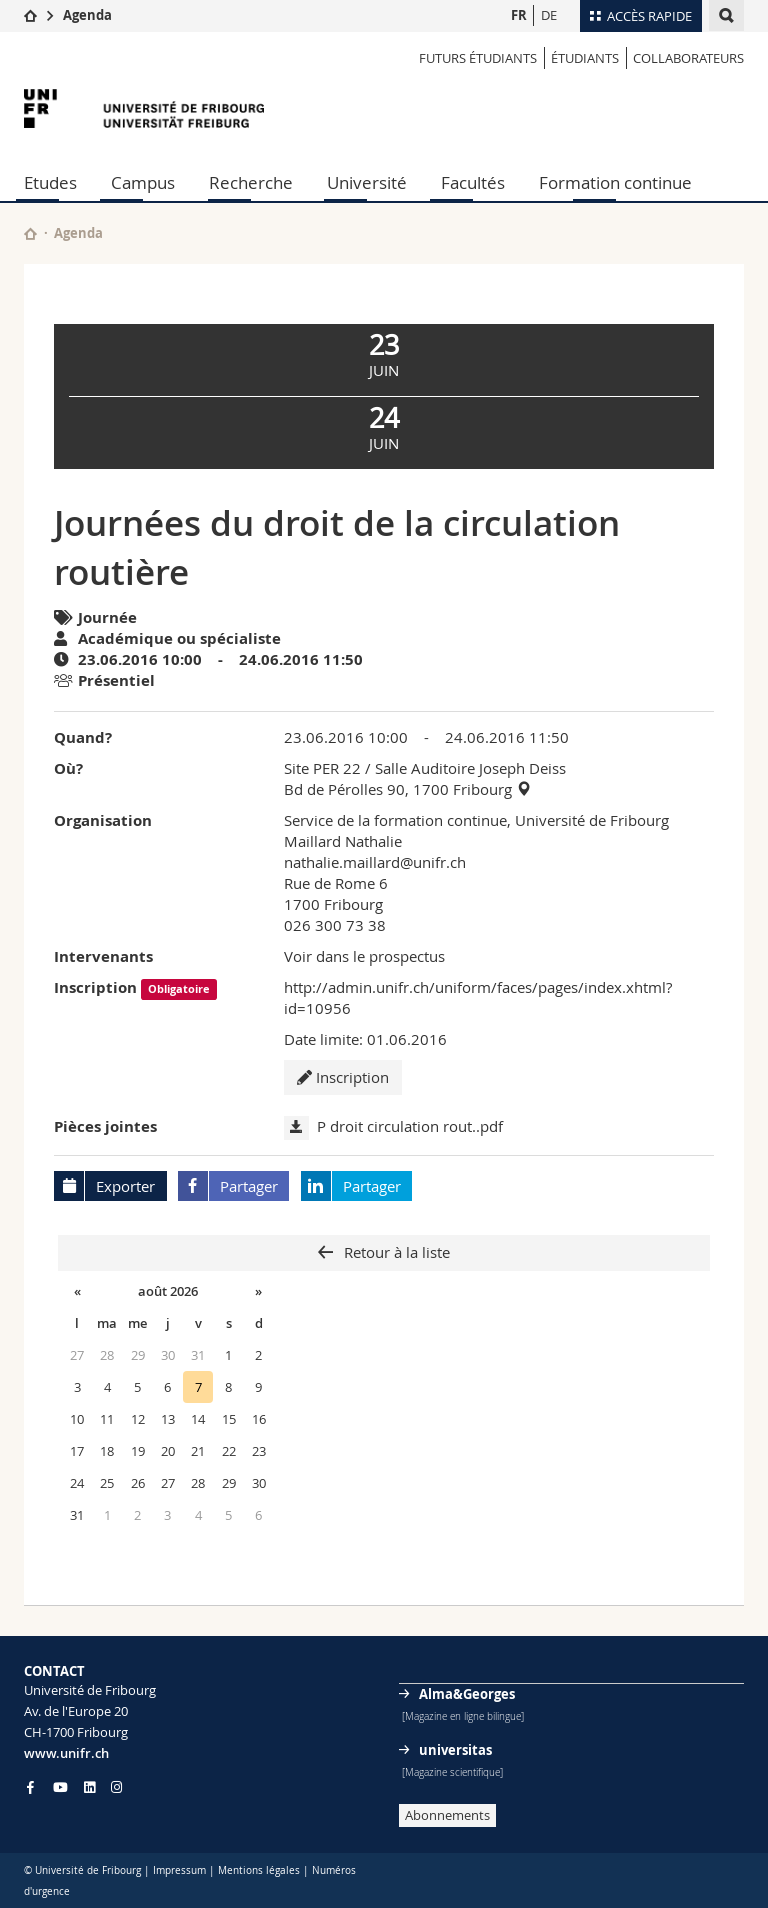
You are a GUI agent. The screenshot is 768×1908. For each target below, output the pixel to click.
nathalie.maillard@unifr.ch (375, 862)
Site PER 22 (322, 768)
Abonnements (447, 1815)
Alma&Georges (467, 1694)
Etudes (50, 182)
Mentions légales (259, 1870)
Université (367, 182)
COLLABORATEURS (688, 58)
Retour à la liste (395, 1252)
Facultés (473, 182)
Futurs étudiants (478, 58)
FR (519, 15)
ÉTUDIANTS (585, 58)
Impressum (179, 1870)
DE (549, 15)
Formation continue (615, 182)
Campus (143, 182)
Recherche (251, 182)
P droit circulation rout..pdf (410, 1126)
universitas (455, 1750)
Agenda (87, 15)
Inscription (343, 1077)
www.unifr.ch (66, 1753)
